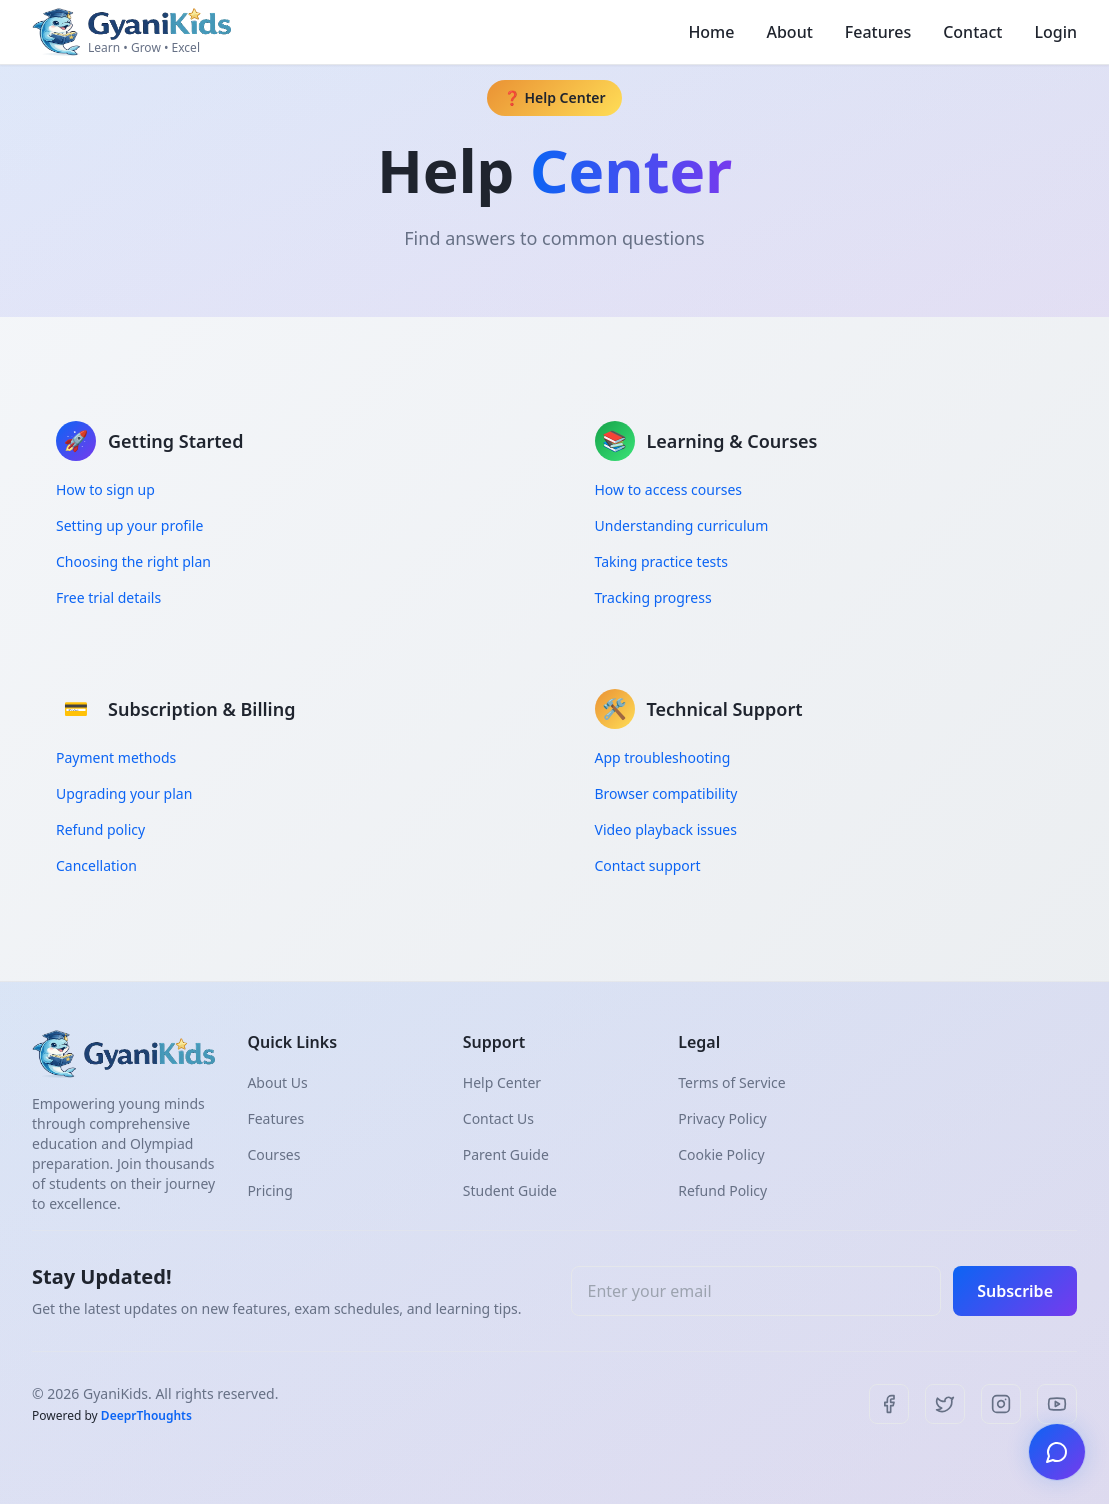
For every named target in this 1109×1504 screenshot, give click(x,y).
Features (878, 32)
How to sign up (105, 489)
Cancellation (96, 865)
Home (711, 32)
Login (1055, 32)
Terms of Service (732, 1082)
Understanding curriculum (682, 525)
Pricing (269, 1190)
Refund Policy (722, 1190)
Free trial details (108, 597)
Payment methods (116, 757)
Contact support (648, 865)
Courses (273, 1154)
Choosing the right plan (133, 561)
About (789, 32)
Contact (972, 32)
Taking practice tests (662, 561)
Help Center (502, 1082)
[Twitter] (945, 1404)
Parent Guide (506, 1154)
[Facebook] (889, 1404)
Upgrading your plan (124, 793)
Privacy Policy (722, 1118)
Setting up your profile (129, 525)
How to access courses (669, 489)
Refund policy (100, 829)
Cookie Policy (721, 1154)
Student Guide (510, 1190)
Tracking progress (653, 597)
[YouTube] (1057, 1404)
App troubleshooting (663, 757)
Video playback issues (666, 829)
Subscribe (1015, 1291)
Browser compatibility (666, 793)
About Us (277, 1082)
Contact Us (498, 1118)
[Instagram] (1001, 1404)
